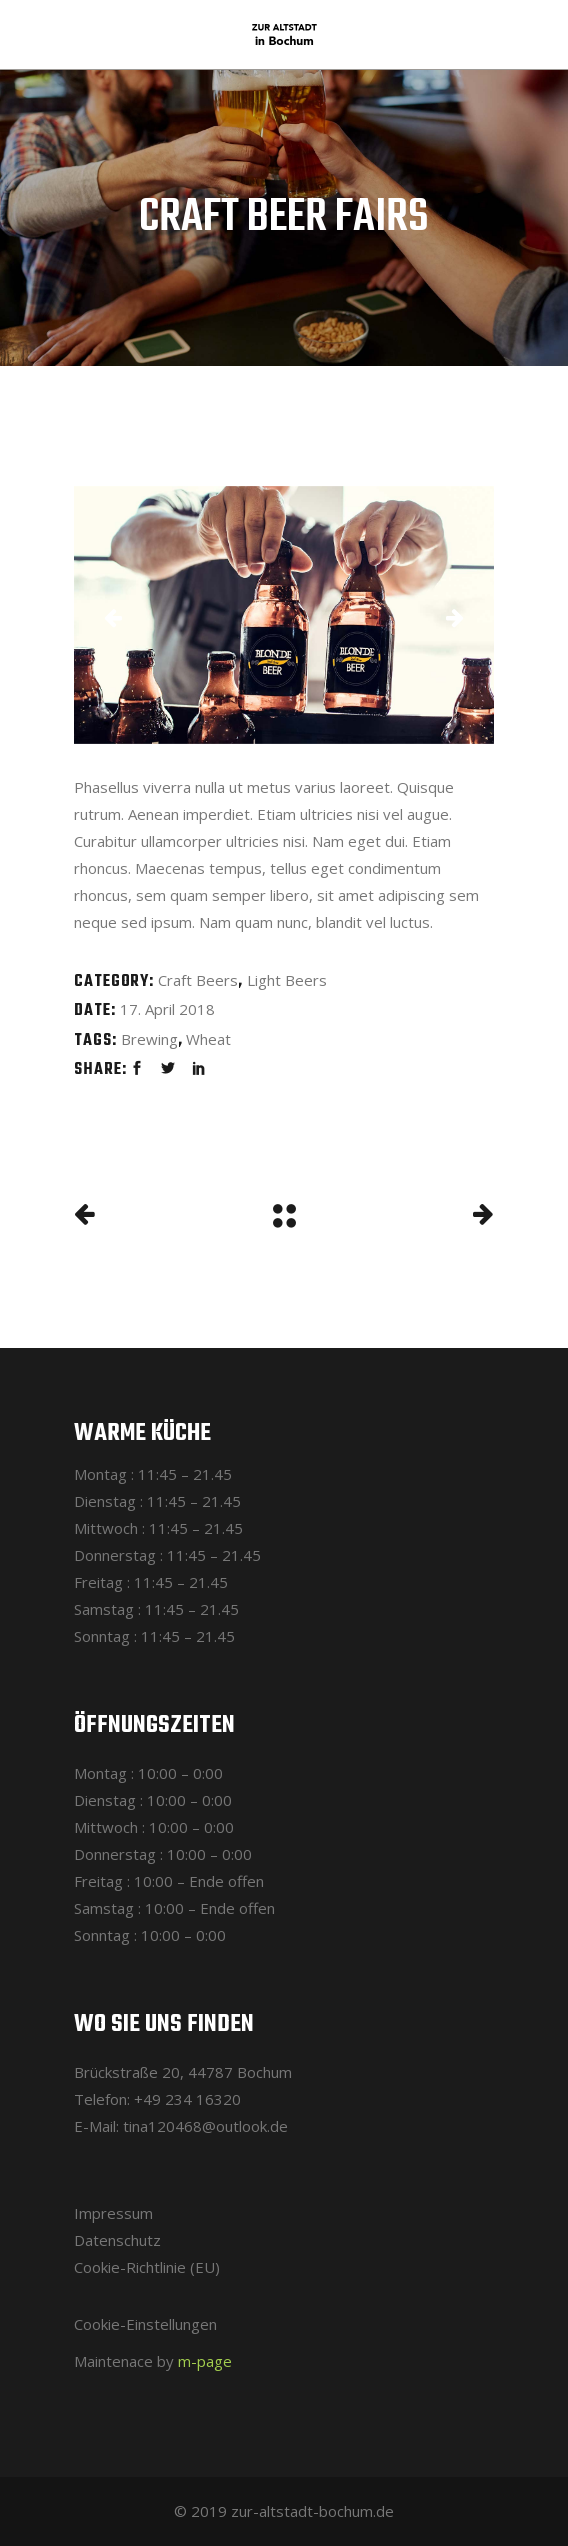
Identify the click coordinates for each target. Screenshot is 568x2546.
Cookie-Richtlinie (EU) (147, 2267)
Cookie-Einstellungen (145, 2324)
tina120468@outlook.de (205, 2126)
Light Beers (287, 980)
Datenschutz (117, 2240)
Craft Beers (198, 980)
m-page (205, 2361)
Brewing (149, 1039)
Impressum (113, 2213)
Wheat (208, 1039)
